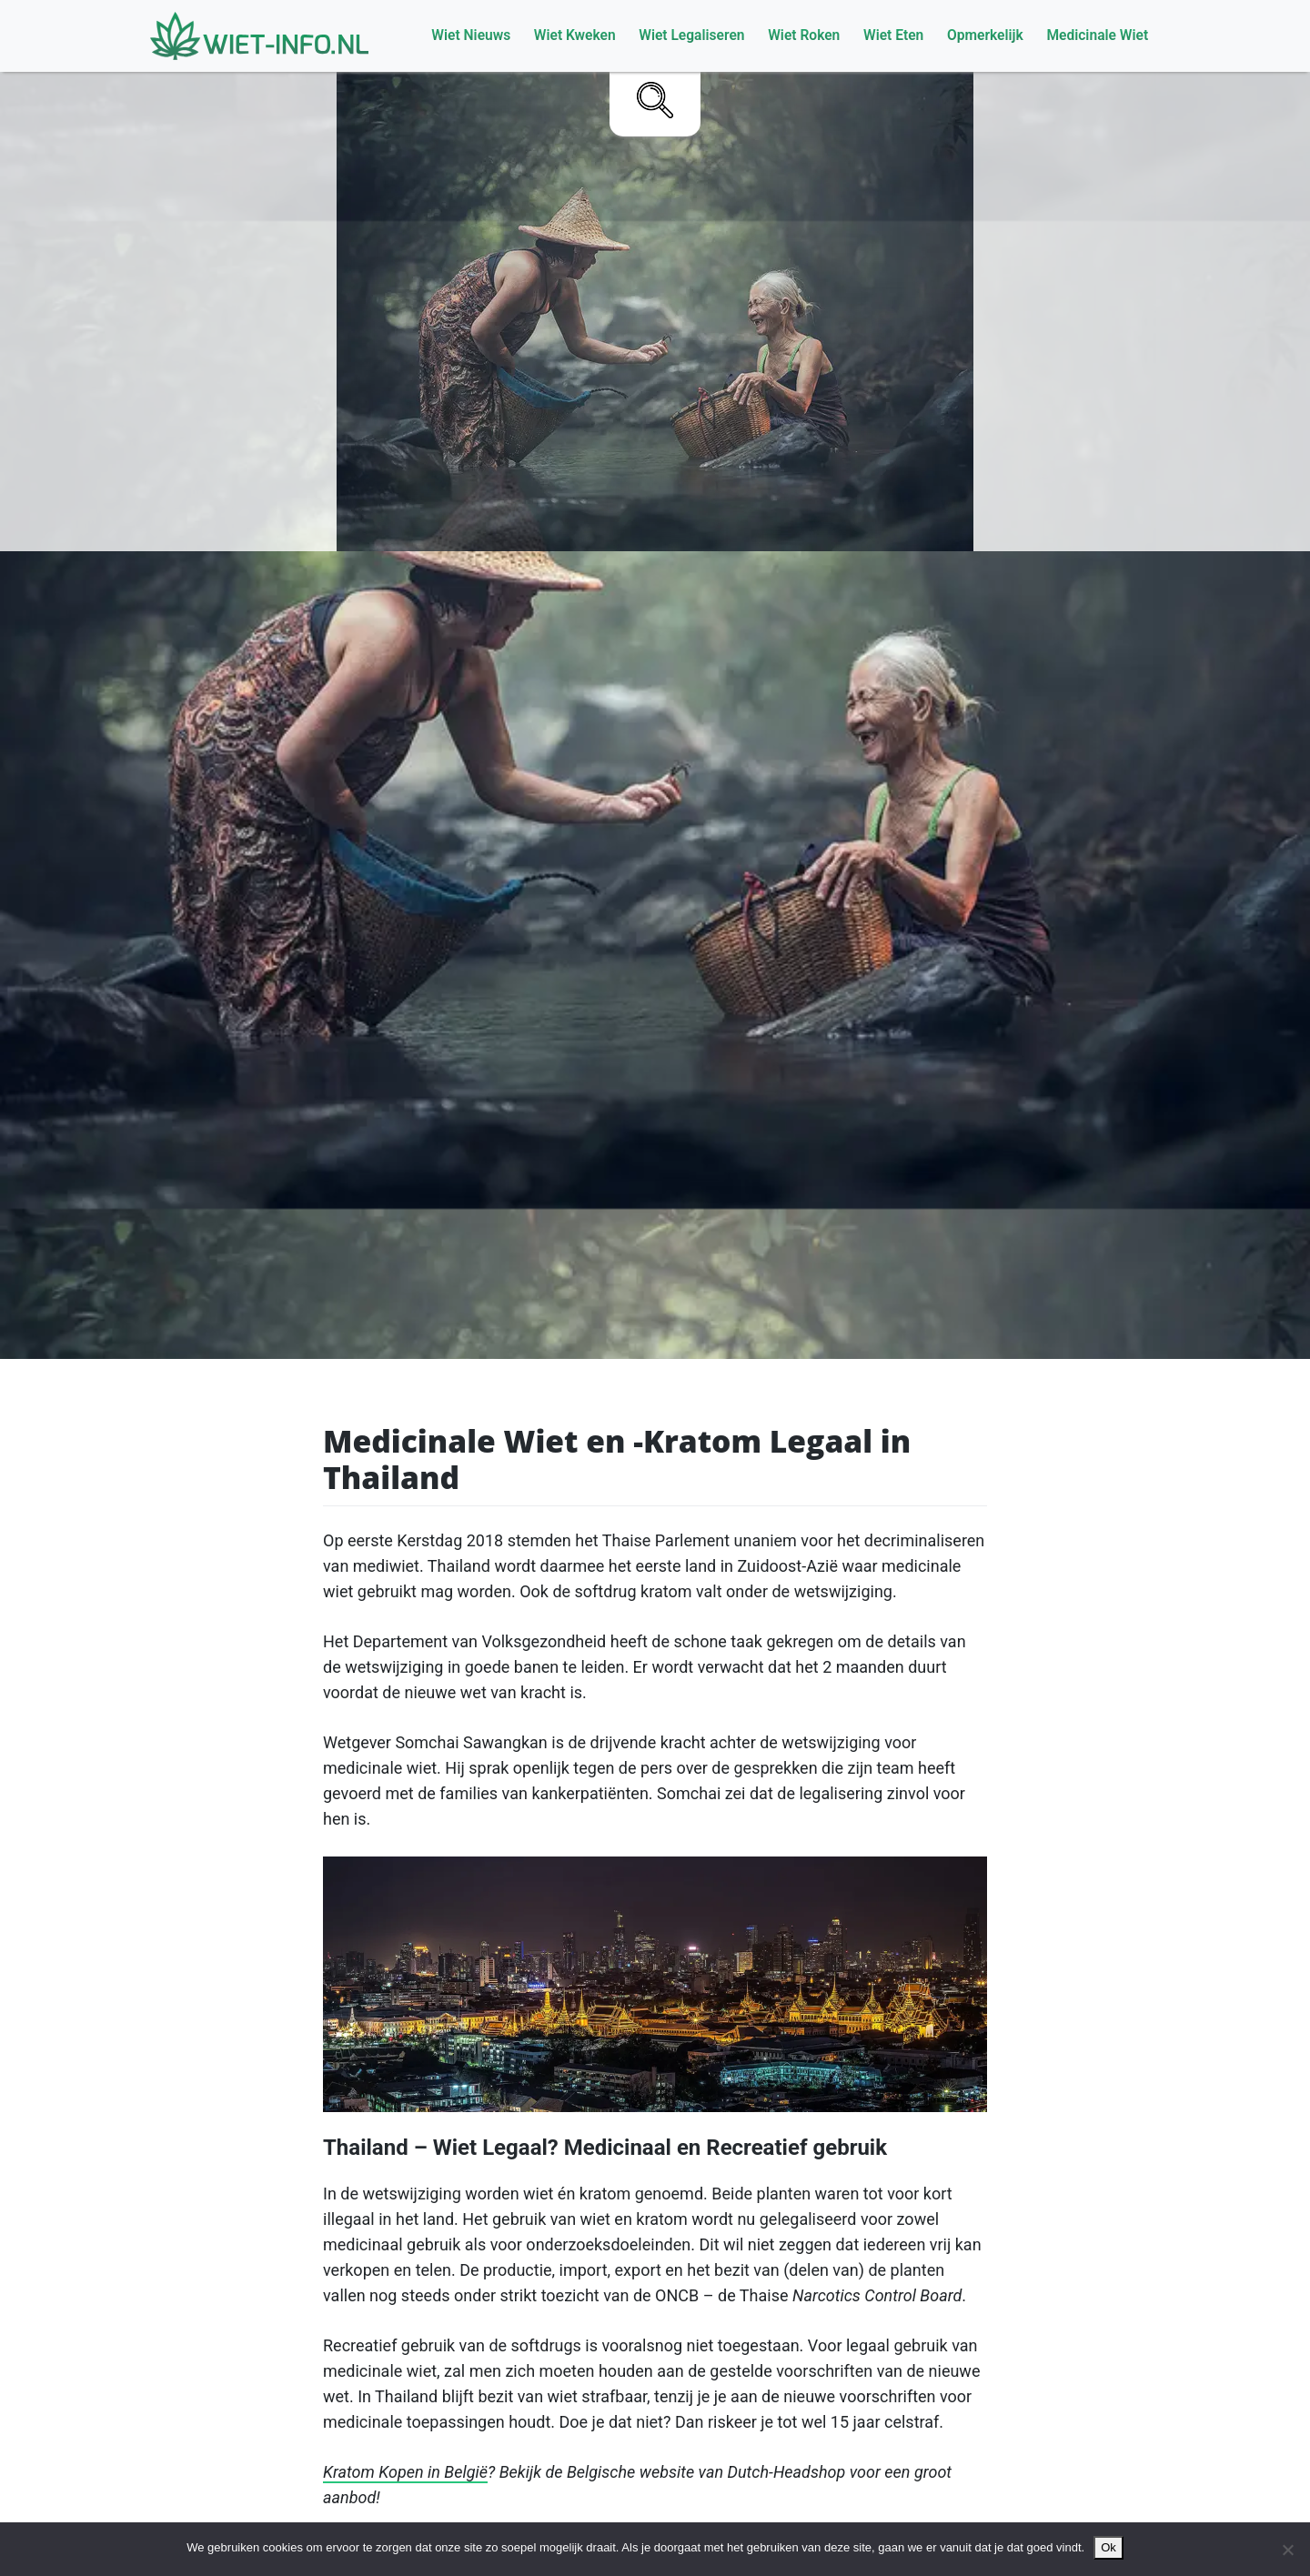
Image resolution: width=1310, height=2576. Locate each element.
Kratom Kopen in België (405, 2471)
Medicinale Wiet (1097, 35)
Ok (1108, 2547)
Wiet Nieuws (470, 35)
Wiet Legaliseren (691, 35)
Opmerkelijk (985, 35)
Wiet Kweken (575, 35)
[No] (1287, 2550)
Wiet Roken (804, 35)
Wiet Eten (893, 35)
